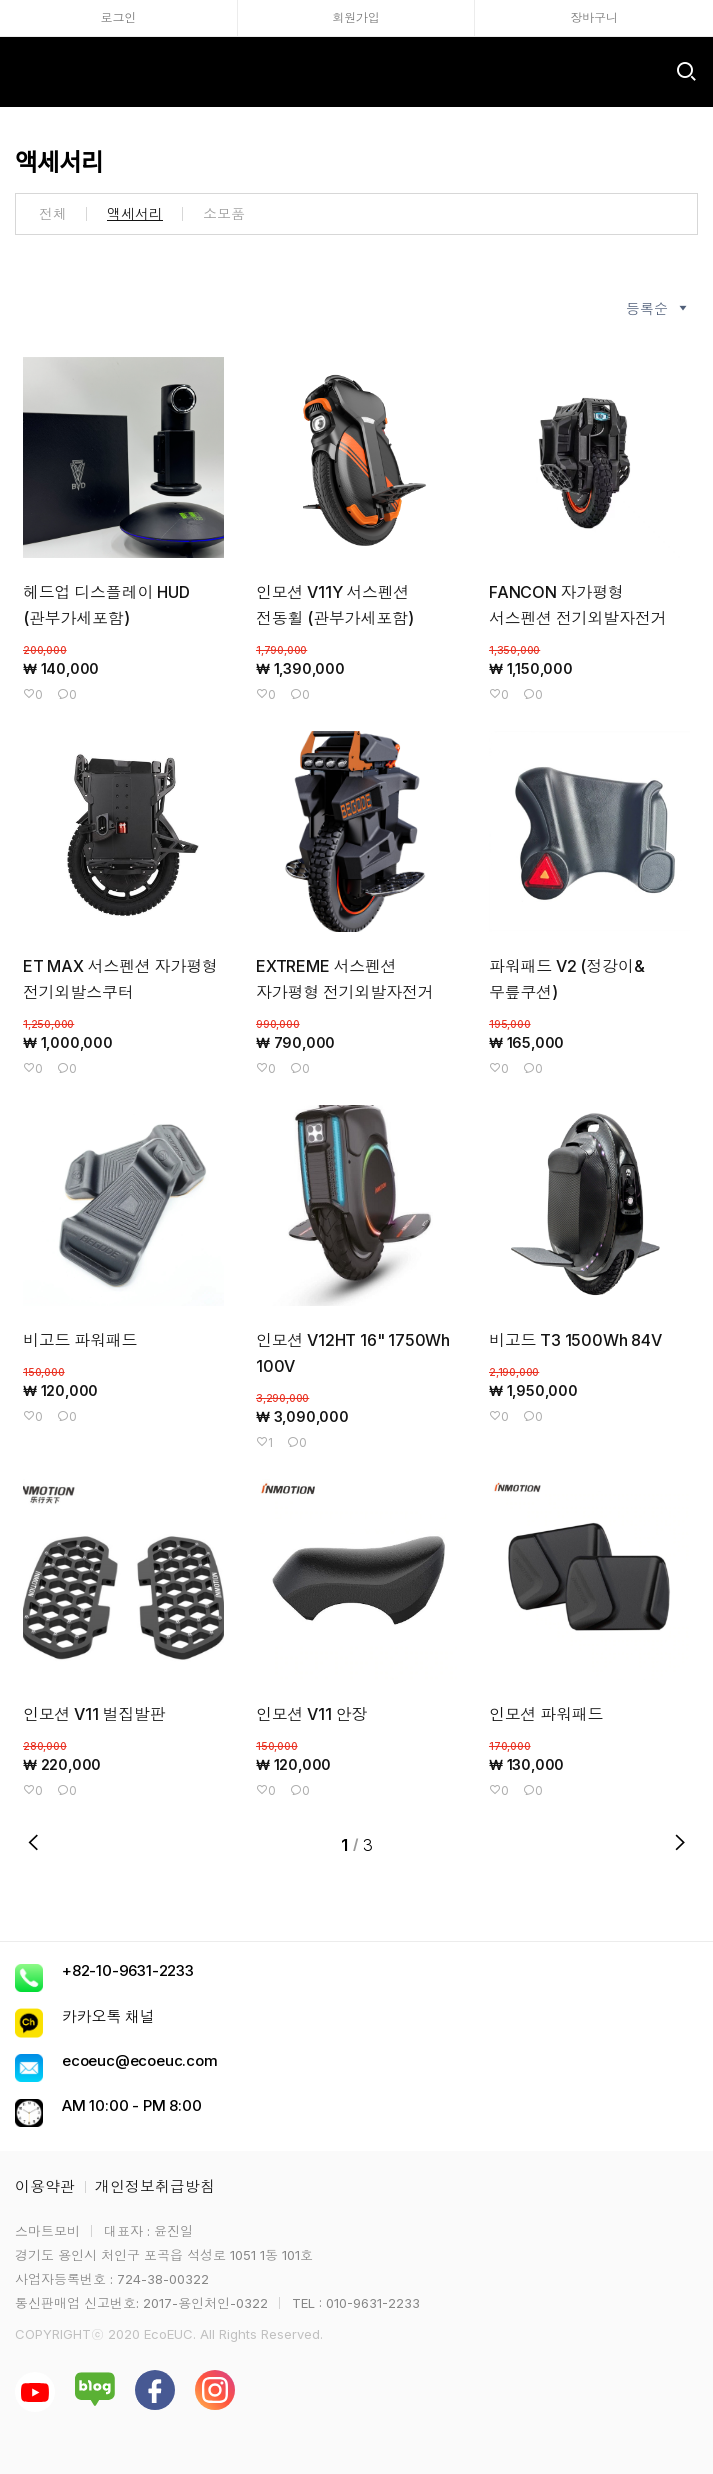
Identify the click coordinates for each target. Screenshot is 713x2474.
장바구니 (594, 17)
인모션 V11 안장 (311, 1714)
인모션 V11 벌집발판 (94, 1714)
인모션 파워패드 (546, 1714)
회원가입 (355, 17)
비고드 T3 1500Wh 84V (575, 1340)
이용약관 (45, 2186)
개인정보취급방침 (155, 2186)
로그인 (118, 17)
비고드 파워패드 (80, 1340)
